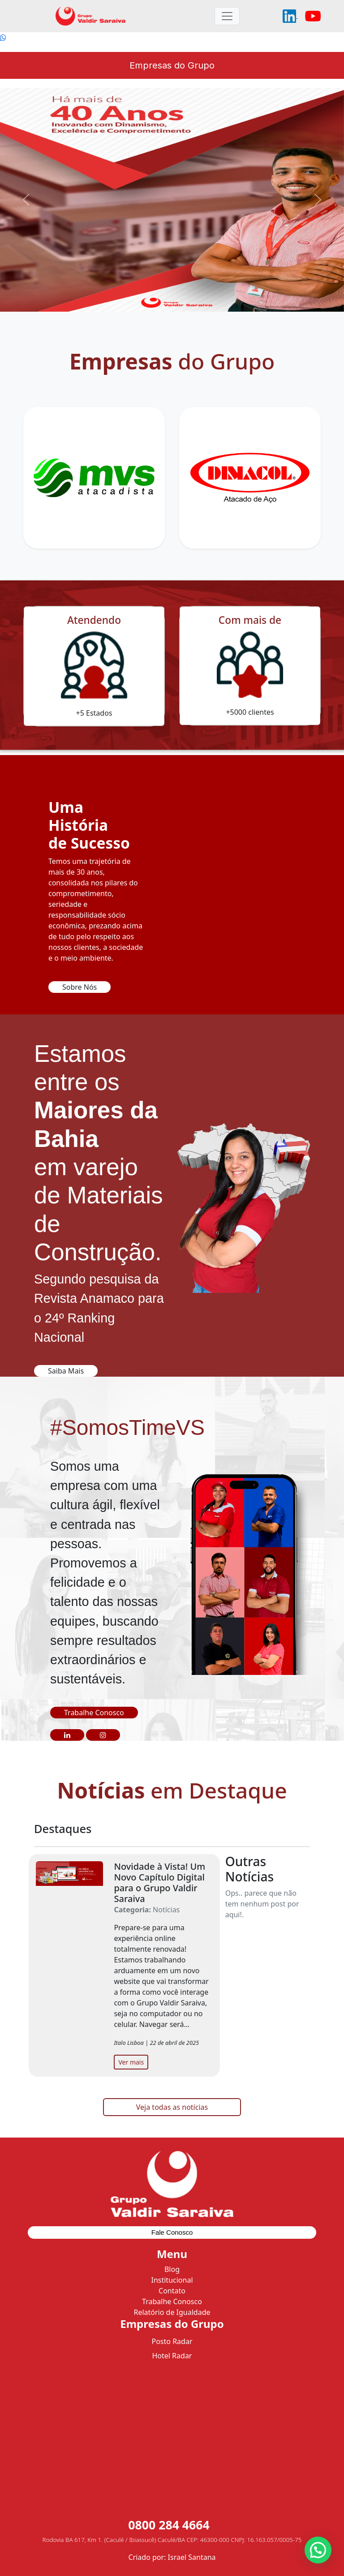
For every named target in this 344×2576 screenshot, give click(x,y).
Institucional (172, 2280)
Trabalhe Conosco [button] (94, 1712)
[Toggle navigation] (227, 16)
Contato (172, 2291)
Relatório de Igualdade (171, 2312)
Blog (172, 2269)
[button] (67, 1735)
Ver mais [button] (131, 2062)
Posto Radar (172, 2341)
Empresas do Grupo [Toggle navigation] (172, 65)
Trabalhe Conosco (172, 2301)
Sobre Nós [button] (79, 987)
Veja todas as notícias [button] (172, 2107)
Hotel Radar (172, 2356)
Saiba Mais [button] (66, 1371)
